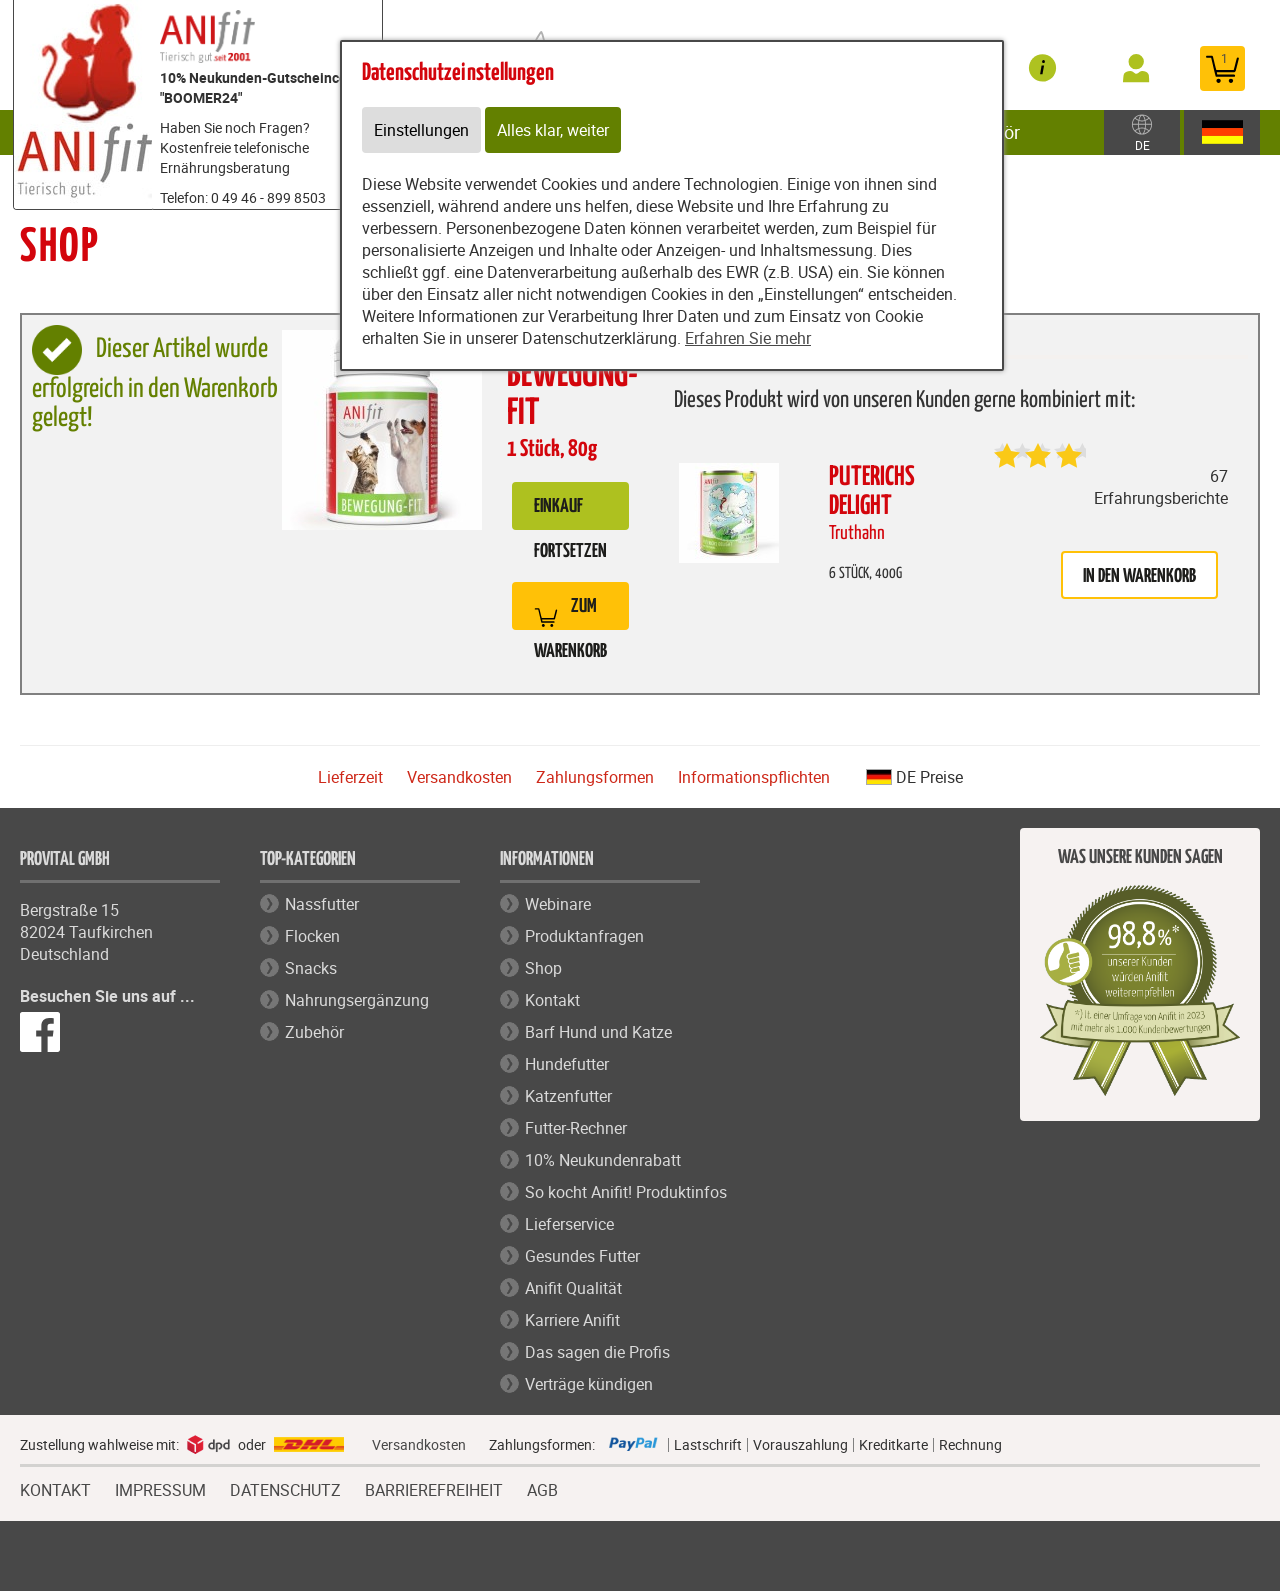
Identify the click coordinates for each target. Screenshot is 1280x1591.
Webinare (558, 904)
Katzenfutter (568, 1096)
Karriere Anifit (572, 1320)
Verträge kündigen (589, 1384)
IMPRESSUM (160, 1488)
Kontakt (552, 1000)
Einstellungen (421, 130)
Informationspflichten (754, 777)
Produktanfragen (584, 936)
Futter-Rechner (576, 1128)
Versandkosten (459, 777)
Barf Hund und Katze (598, 1032)
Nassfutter (322, 904)
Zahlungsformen (595, 777)
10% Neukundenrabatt (603, 1160)
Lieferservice (569, 1224)
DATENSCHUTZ (285, 1488)
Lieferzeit (350, 777)
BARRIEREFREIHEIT (434, 1488)
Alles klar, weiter (553, 130)
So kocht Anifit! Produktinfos (626, 1192)
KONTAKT (55, 1488)
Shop (543, 968)
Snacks (311, 968)
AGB (542, 1490)
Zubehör (314, 1032)
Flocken (312, 936)
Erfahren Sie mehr (748, 338)
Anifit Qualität (573, 1288)
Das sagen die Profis (597, 1352)
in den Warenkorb (1139, 576)
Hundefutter (567, 1064)
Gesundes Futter (582, 1256)
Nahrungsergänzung (357, 1000)
